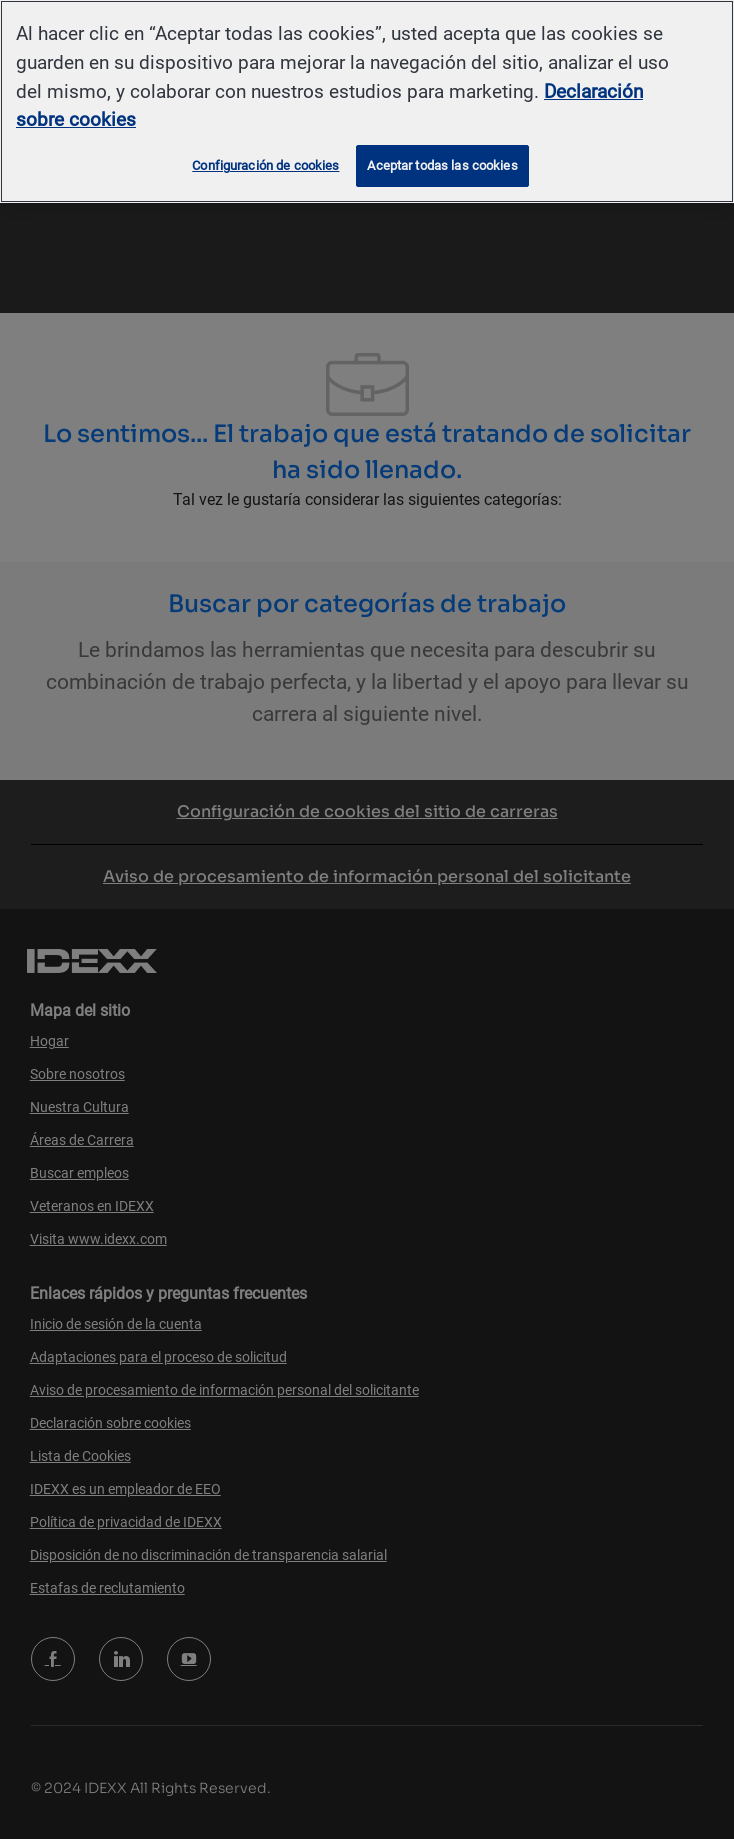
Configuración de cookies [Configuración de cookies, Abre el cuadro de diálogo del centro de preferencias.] (265, 165)
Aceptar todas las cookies (442, 165)
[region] (367, 101)
